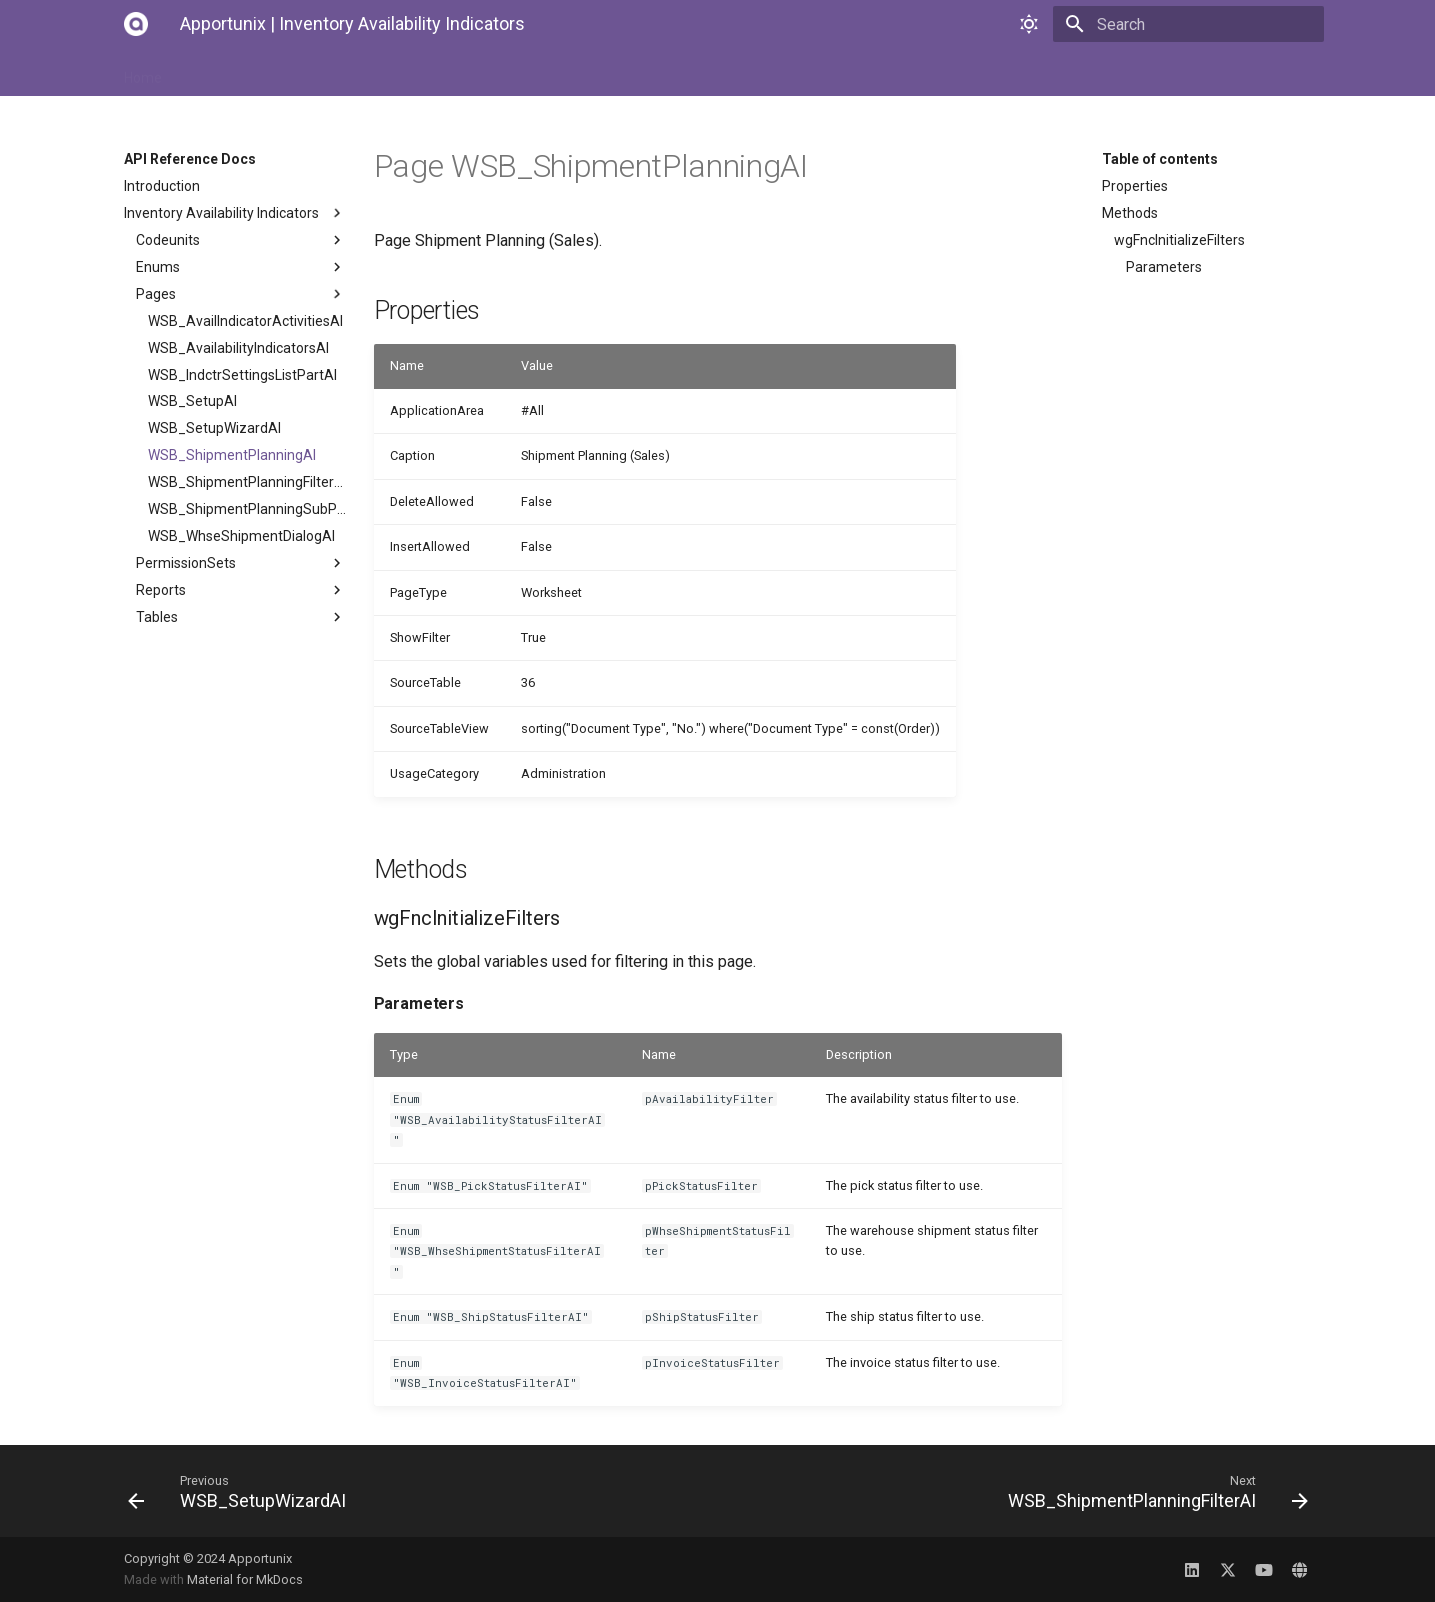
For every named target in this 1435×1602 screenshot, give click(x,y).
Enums (241, 267)
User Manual (372, 72)
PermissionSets (241, 563)
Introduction (162, 186)
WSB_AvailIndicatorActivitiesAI (245, 321)
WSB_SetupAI (192, 401)
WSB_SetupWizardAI (214, 428)
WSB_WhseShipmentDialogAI (241, 536)
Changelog (624, 72)
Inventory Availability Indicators (235, 213)
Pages (241, 294)
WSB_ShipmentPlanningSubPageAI (247, 509)
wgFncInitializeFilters (1179, 240)
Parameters (1164, 267)
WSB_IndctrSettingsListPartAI (242, 375)
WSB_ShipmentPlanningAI (232, 455)
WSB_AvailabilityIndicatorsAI (238, 348)
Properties (1135, 186)
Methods (1130, 213)
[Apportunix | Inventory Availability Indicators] (136, 24)
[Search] (1207, 24)
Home (143, 72)
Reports (241, 590)
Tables (241, 617)
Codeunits (241, 240)
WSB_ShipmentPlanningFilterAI (247, 482)
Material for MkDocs (245, 1579)
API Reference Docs (501, 72)
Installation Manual (247, 72)
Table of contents (1160, 159)
